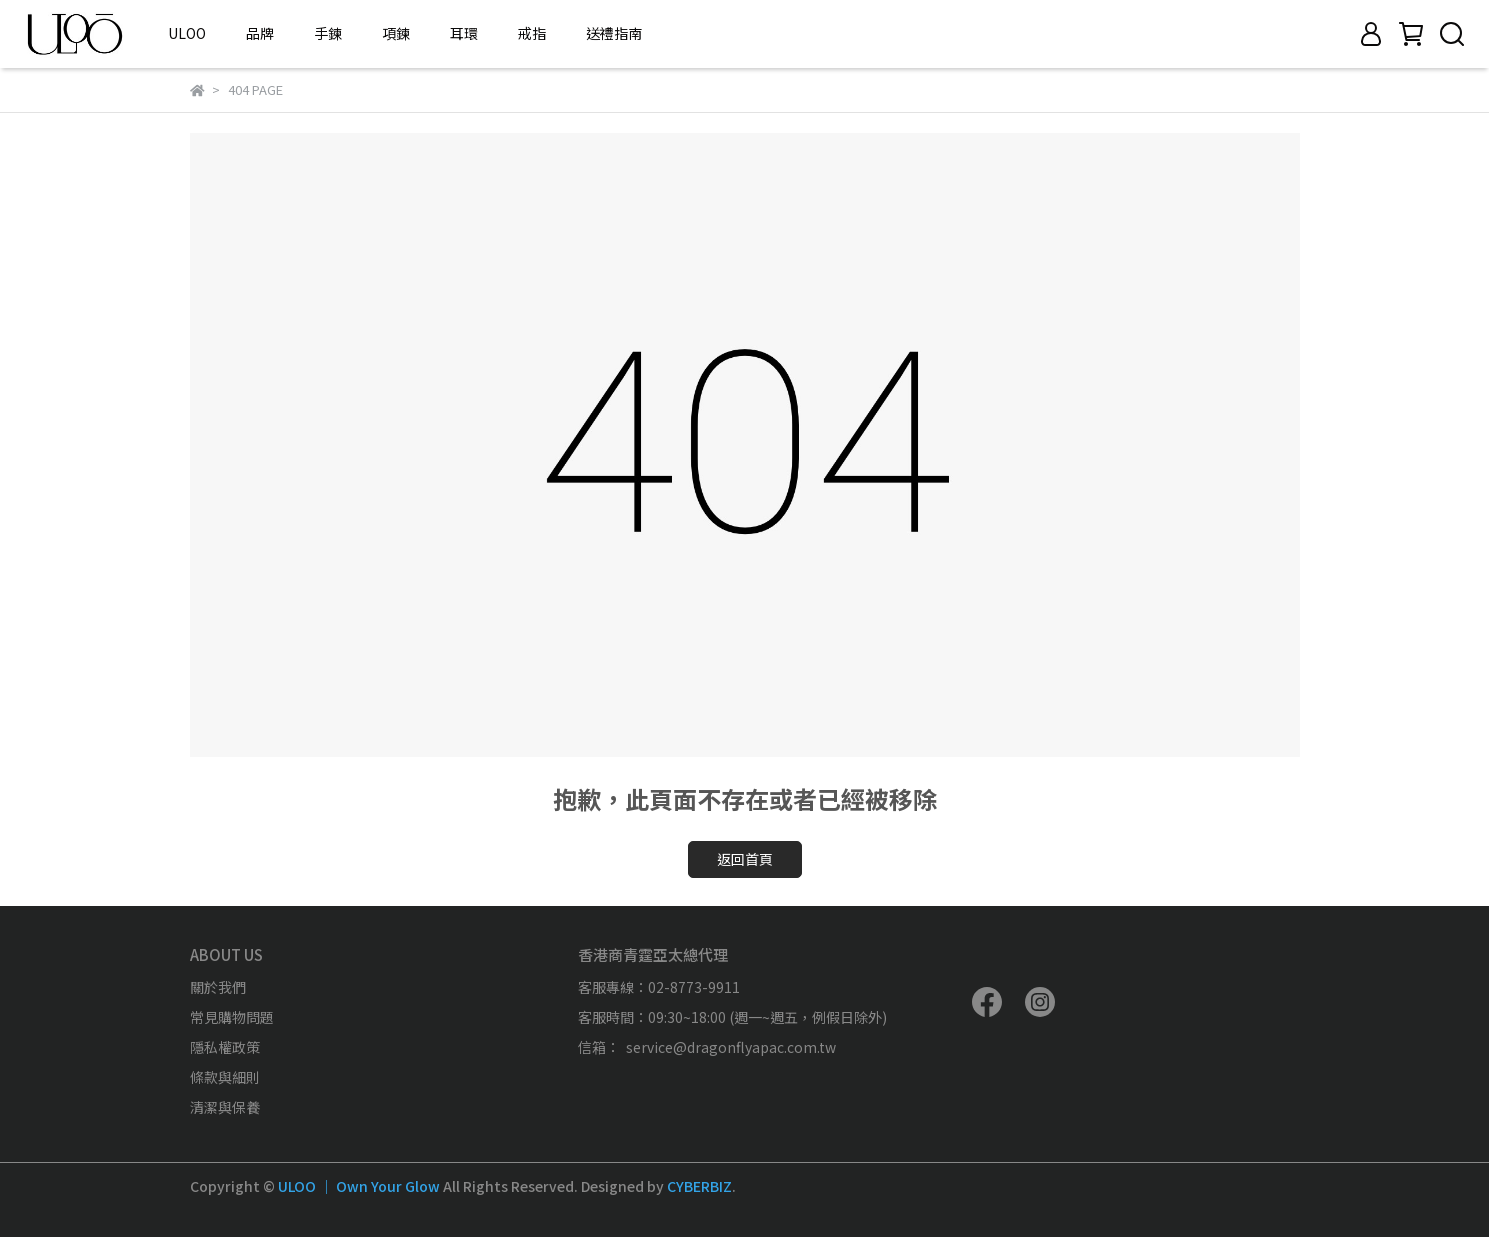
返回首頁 (745, 859)
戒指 (532, 33)
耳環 (464, 33)
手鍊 (328, 33)
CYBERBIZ (699, 1186)
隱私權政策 (225, 1047)
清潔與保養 (225, 1107)
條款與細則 (225, 1077)
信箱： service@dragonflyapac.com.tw (707, 1047)
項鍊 (396, 33)
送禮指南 (614, 33)
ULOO (187, 33)
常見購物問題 (232, 1017)
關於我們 (218, 987)
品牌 (260, 33)
